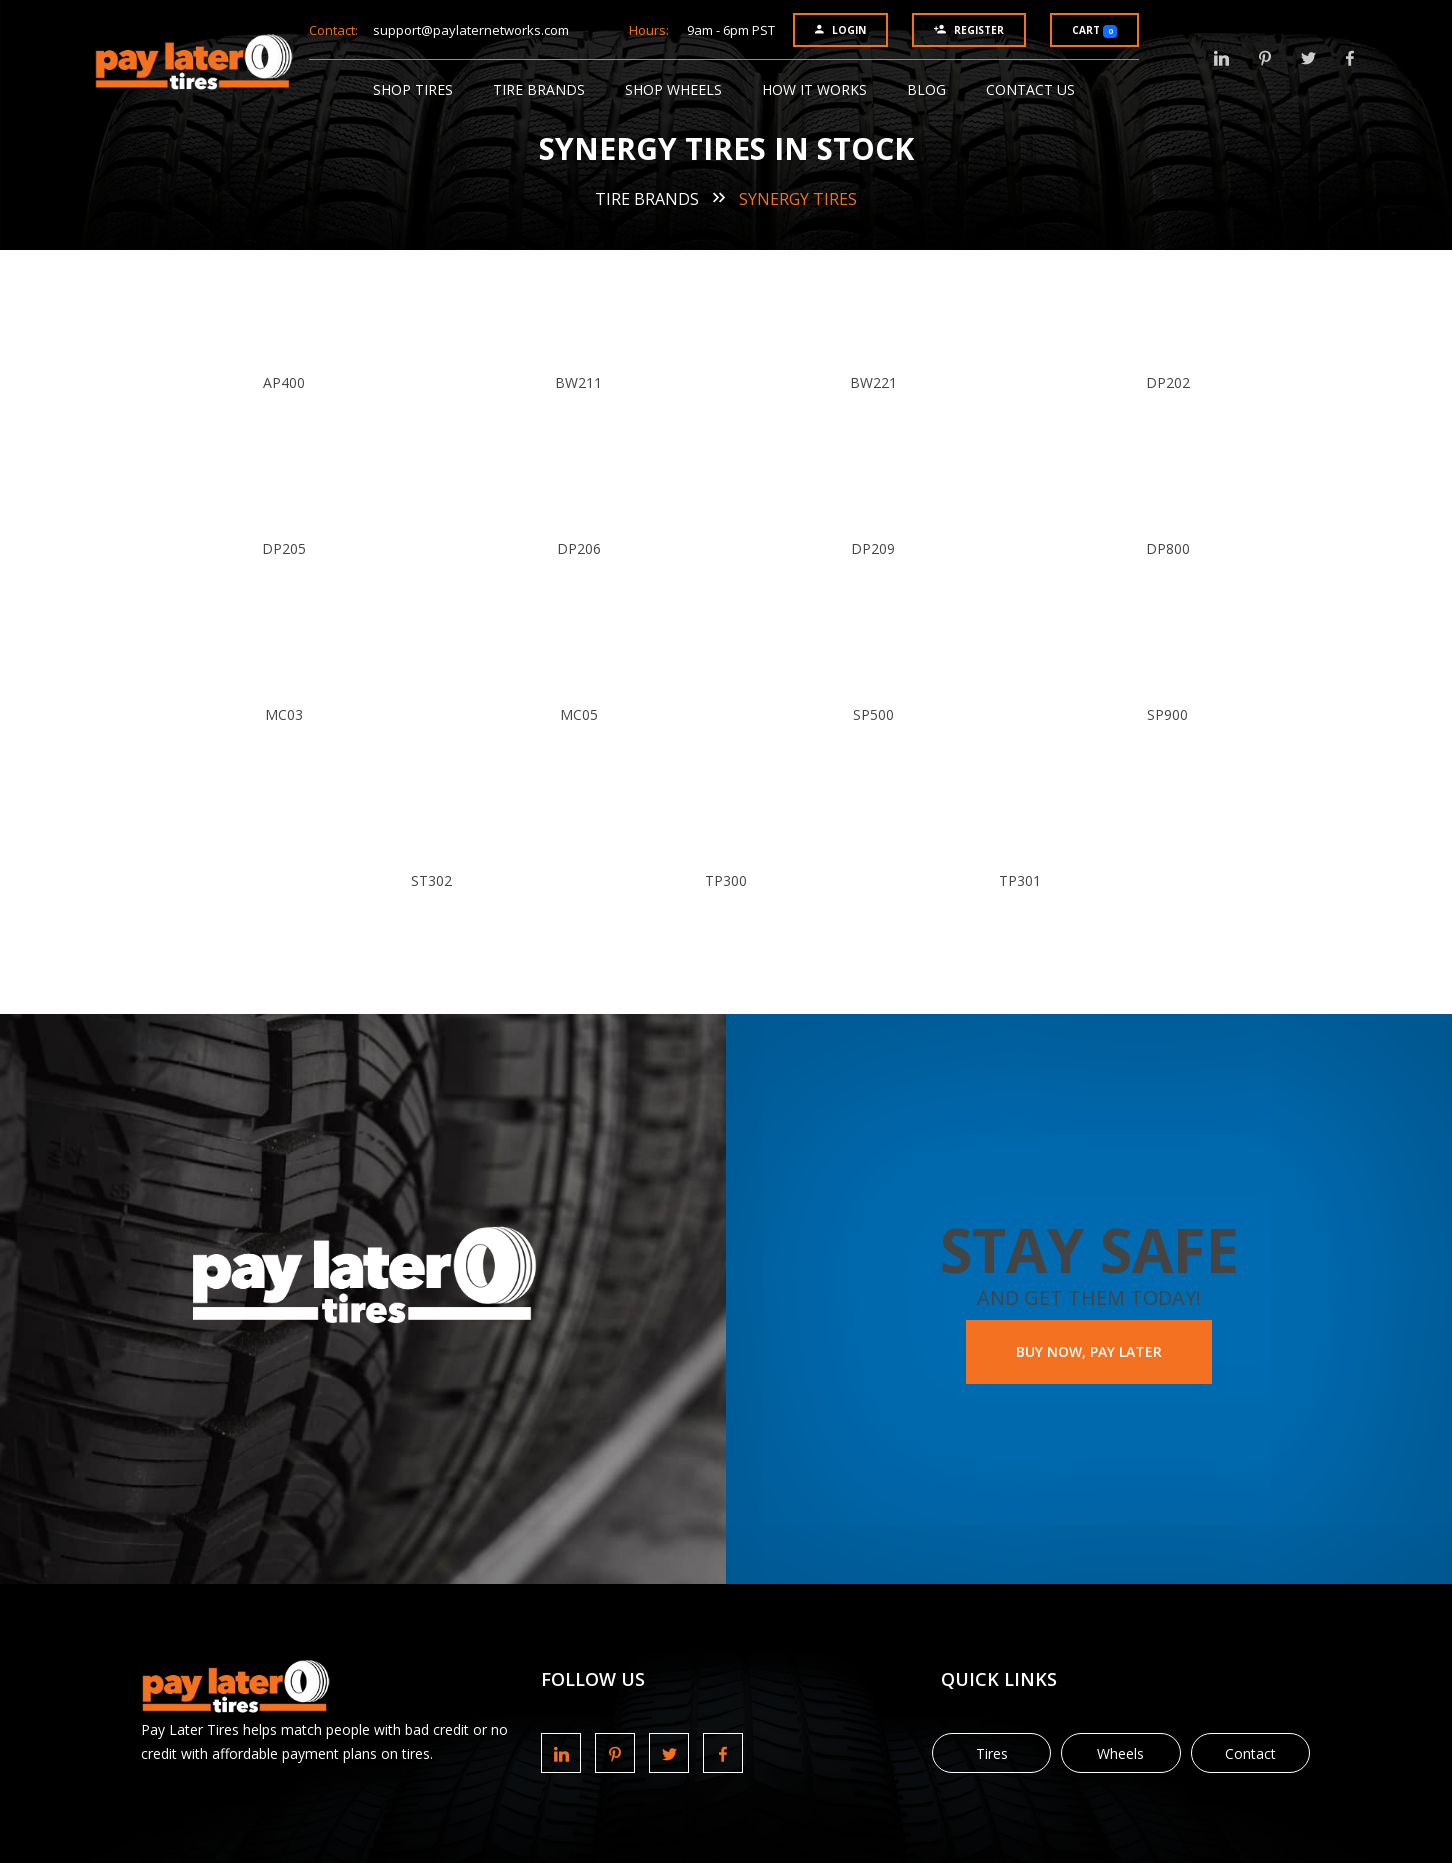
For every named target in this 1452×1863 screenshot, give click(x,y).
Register (969, 30)
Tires (992, 1753)
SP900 (1167, 714)
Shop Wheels (673, 89)
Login (840, 30)
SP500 (873, 714)
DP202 (1168, 382)
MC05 (579, 714)
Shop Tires (413, 89)
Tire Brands (539, 89)
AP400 (284, 382)
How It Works (814, 89)
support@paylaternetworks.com (471, 30)
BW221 (873, 382)
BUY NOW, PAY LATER (1089, 1351)
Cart (1094, 30)
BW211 (578, 382)
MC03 (284, 714)
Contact (1250, 1753)
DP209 (873, 548)
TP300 (726, 880)
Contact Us (1030, 89)
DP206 (579, 548)
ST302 (431, 880)
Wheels (1120, 1753)
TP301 (1020, 880)
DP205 (284, 548)
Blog (926, 89)
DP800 (1168, 548)
